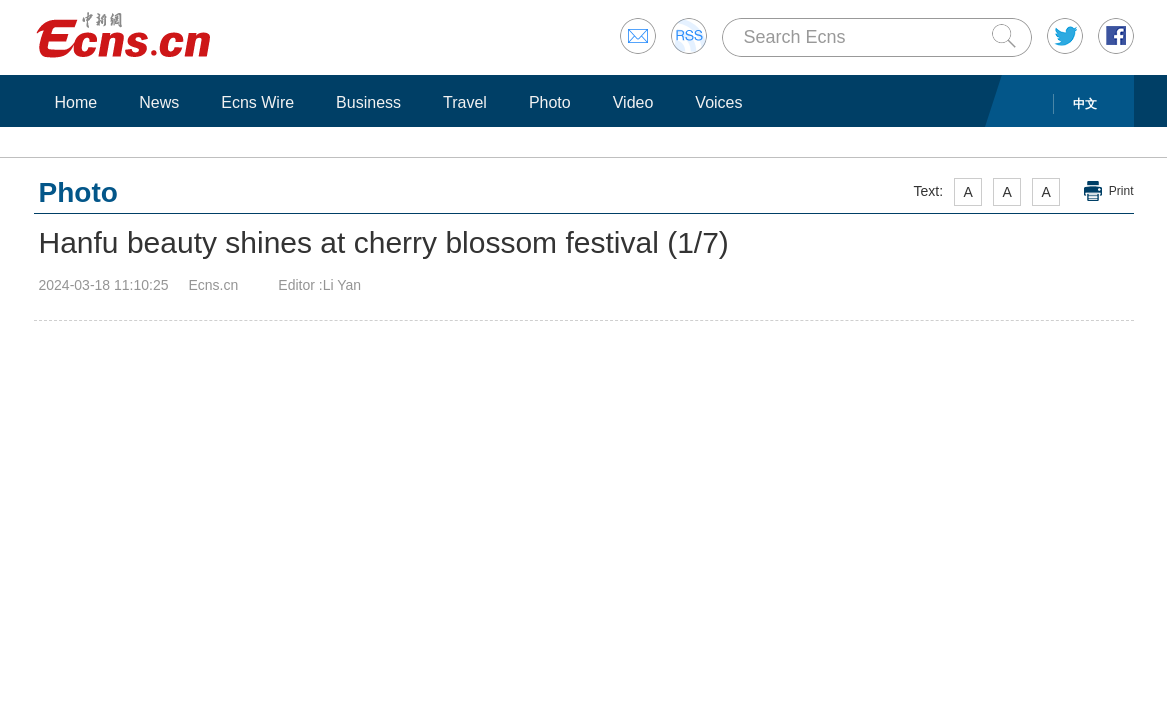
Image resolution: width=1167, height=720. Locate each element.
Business (368, 102)
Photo (550, 102)
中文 (1085, 104)
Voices (718, 102)
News (159, 102)
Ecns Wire (257, 102)
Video (633, 102)
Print (1121, 191)
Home (76, 102)
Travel (465, 102)
